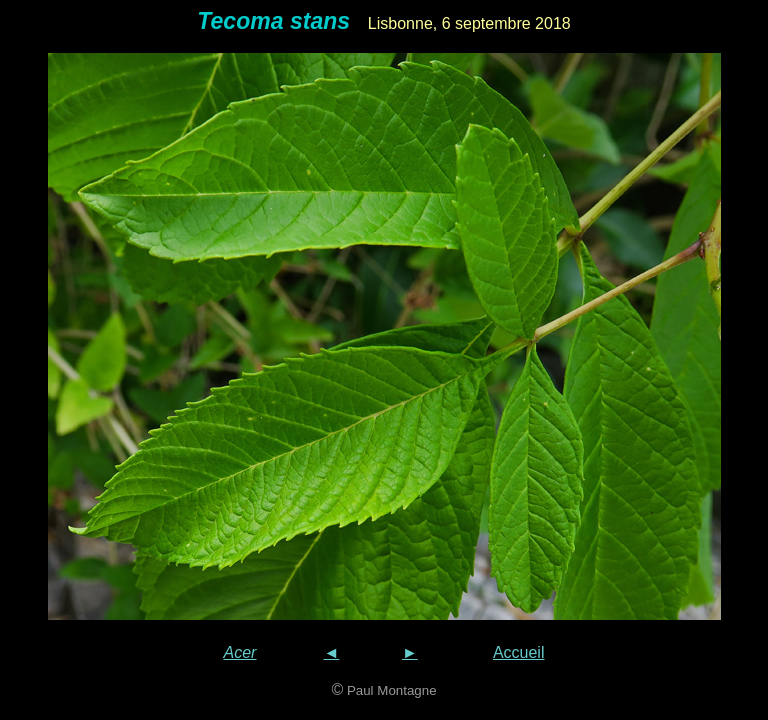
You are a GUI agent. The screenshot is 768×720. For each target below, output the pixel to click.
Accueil (519, 652)
